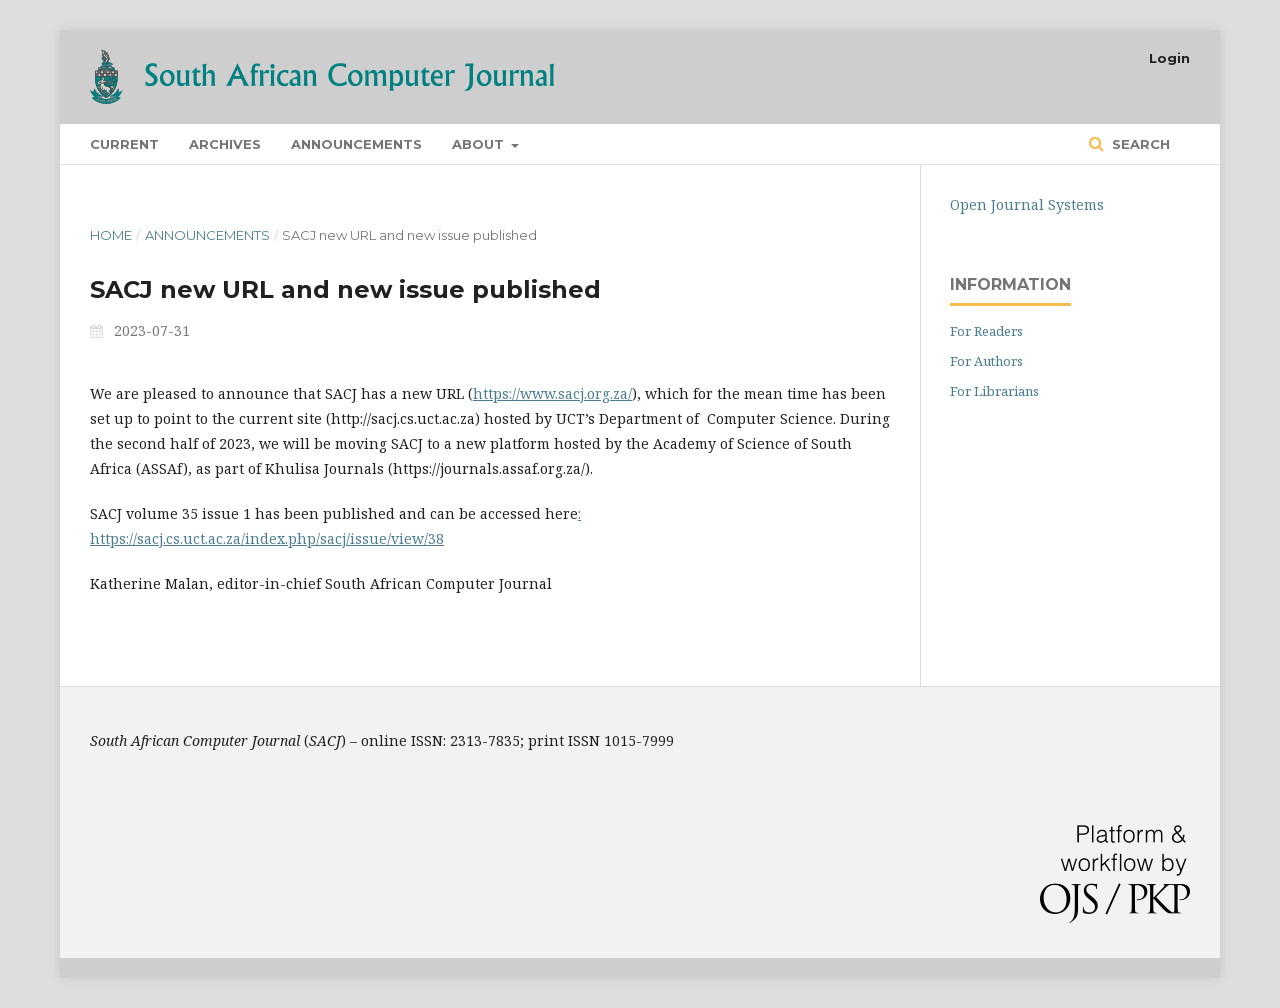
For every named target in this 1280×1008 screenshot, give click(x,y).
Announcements (356, 144)
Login (1169, 58)
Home (111, 235)
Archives (225, 144)
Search (1139, 144)
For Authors (986, 361)
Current (124, 144)
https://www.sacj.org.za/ (552, 393)
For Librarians (994, 391)
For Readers (986, 331)
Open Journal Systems (1027, 204)
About (480, 144)
